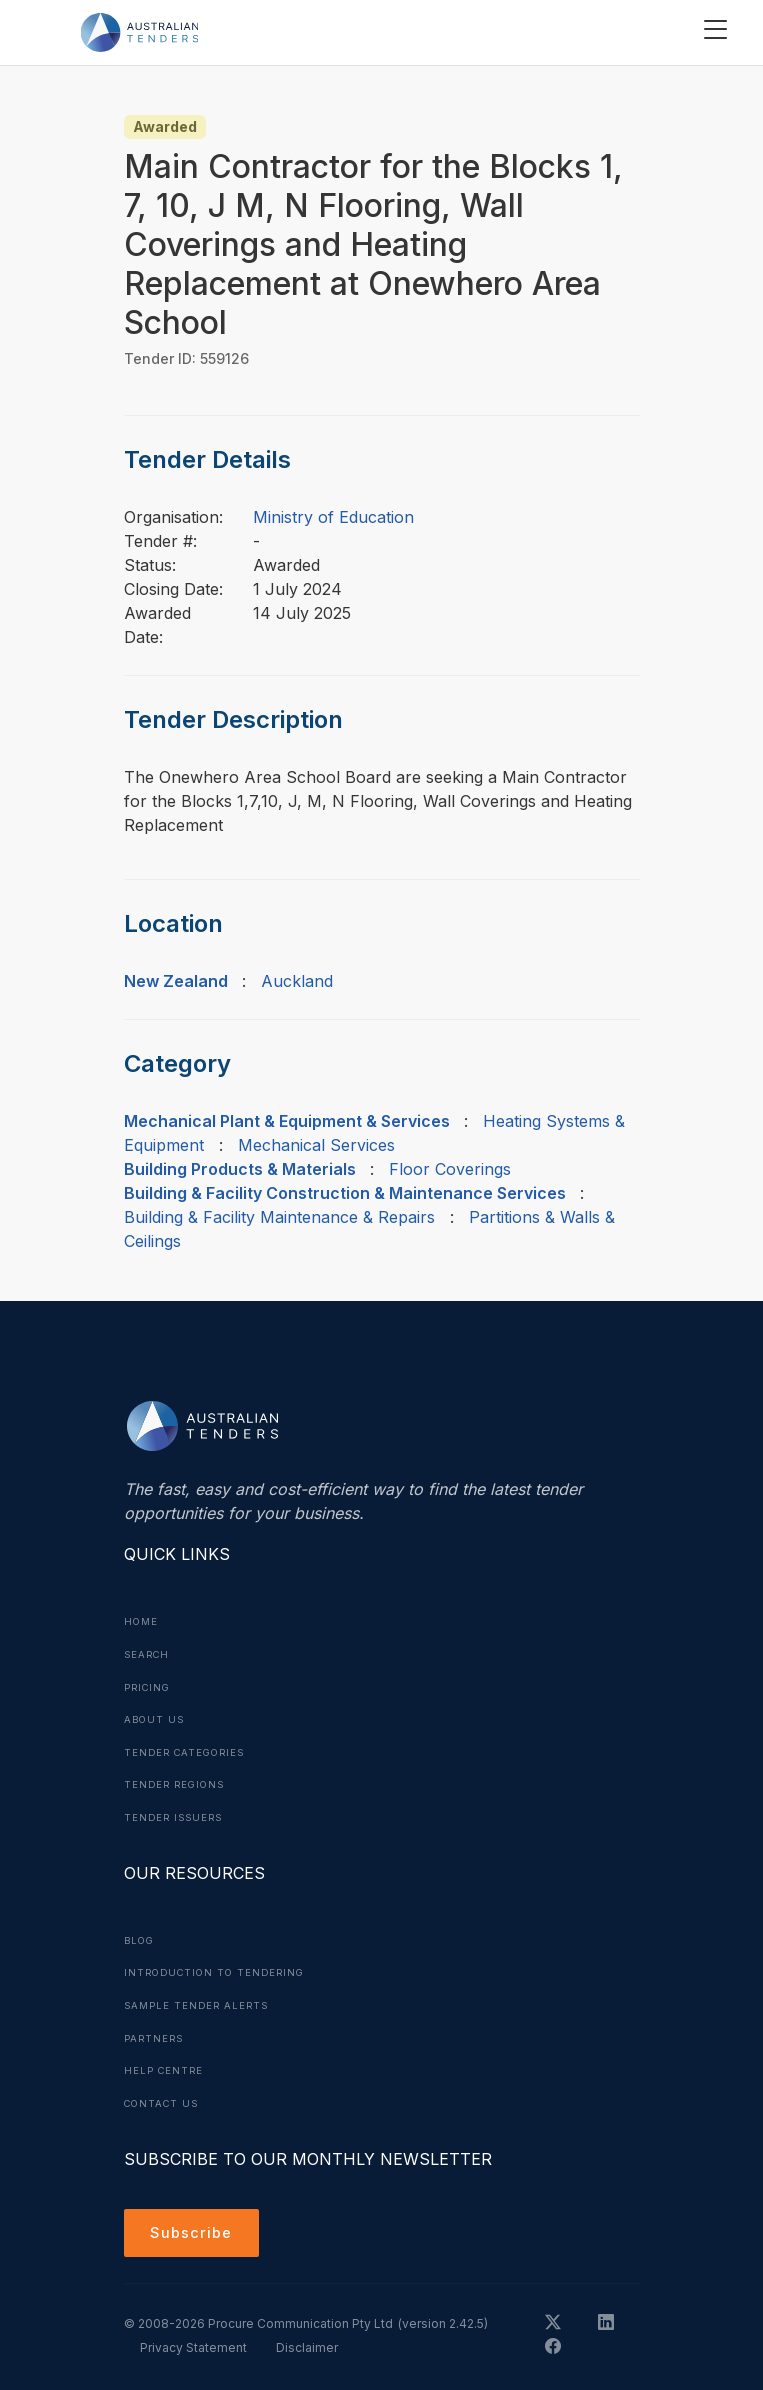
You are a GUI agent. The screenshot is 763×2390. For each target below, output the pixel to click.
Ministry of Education (333, 517)
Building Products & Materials (240, 1169)
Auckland (297, 981)
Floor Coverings (450, 1169)
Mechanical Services (316, 1145)
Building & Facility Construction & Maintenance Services (345, 1193)
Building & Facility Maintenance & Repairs (279, 1217)
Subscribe (194, 2227)
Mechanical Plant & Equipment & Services (287, 1121)
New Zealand (176, 981)
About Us (156, 1717)
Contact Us (164, 2095)
